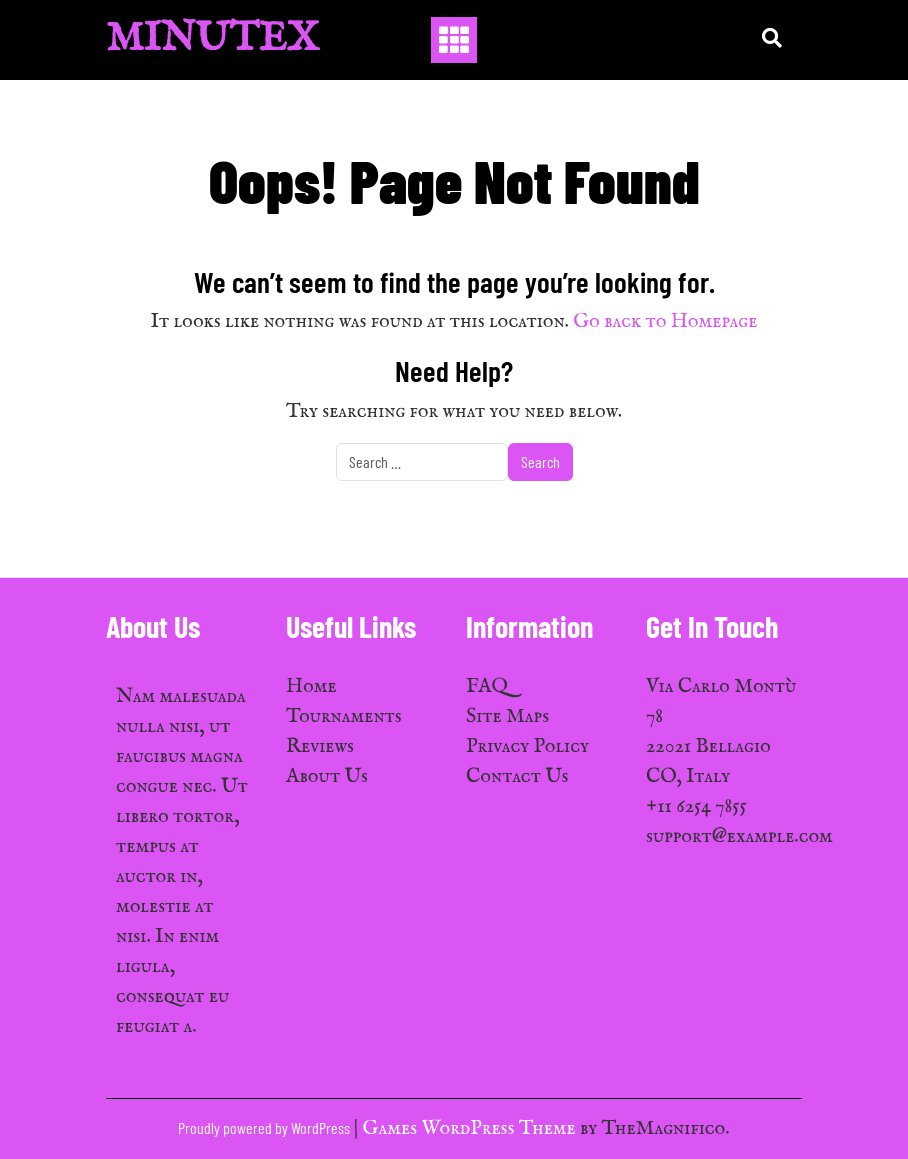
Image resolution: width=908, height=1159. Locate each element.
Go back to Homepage (665, 321)
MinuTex (212, 39)
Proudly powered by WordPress (265, 1127)
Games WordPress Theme (471, 1128)
